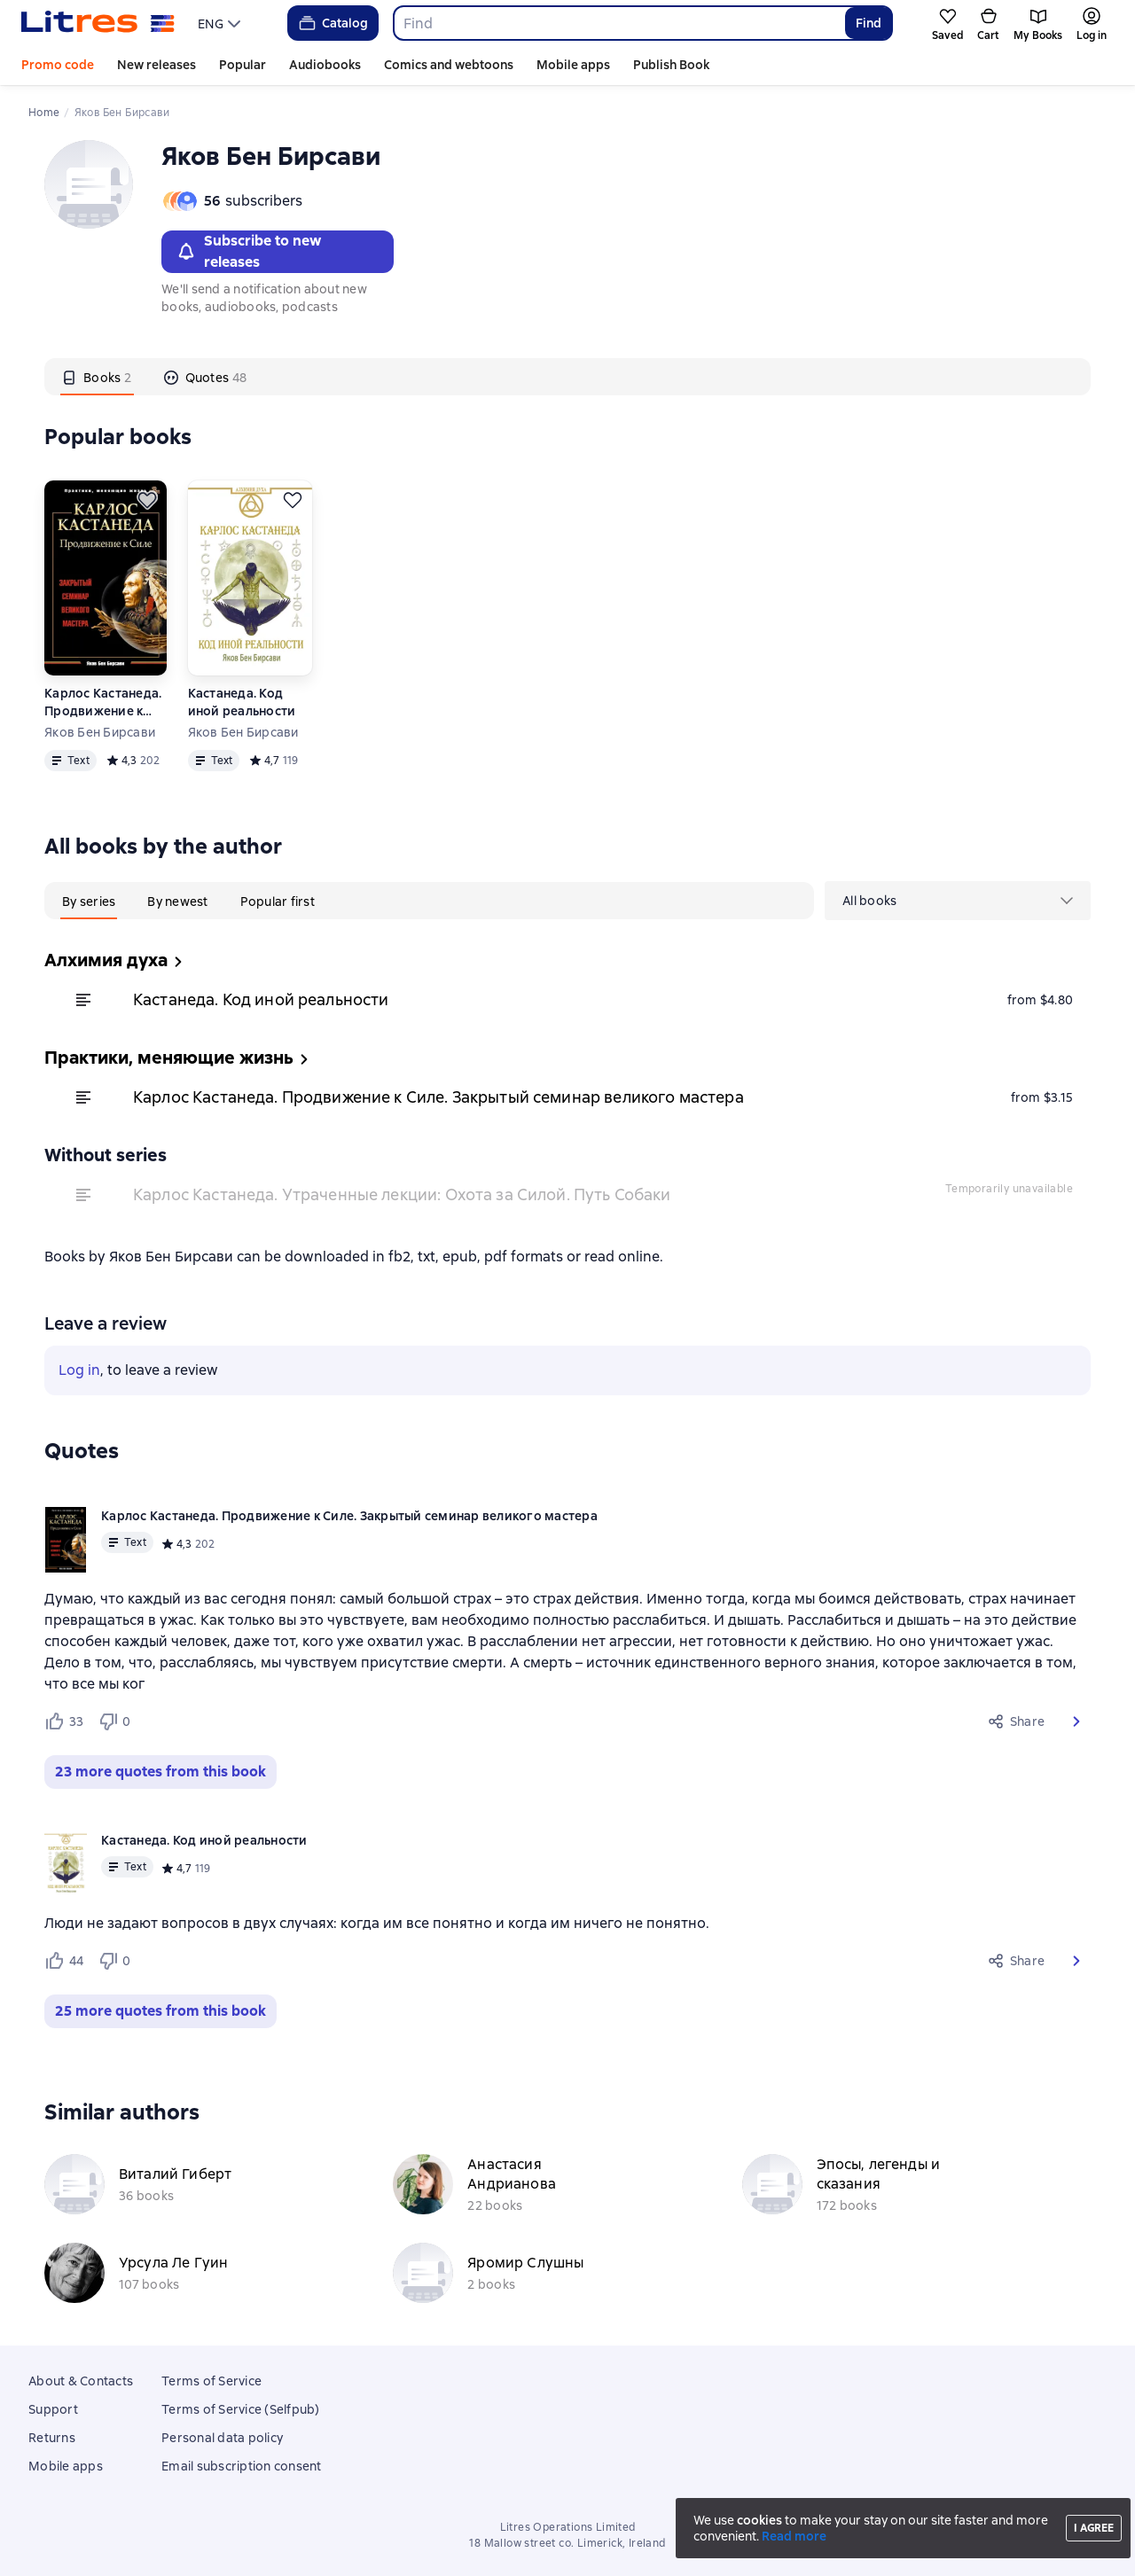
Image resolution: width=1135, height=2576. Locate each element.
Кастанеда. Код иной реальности (242, 702)
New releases (156, 65)
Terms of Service (211, 2381)
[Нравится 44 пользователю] (63, 1960)
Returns (51, 2438)
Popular (242, 65)
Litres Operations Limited (568, 2527)
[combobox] (618, 23)
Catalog (332, 23)
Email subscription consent (241, 2466)
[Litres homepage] (98, 23)
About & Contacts (80, 2381)
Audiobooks (325, 65)
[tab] (97, 377)
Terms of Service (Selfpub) (240, 2409)
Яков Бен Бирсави (99, 732)
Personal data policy (222, 2438)
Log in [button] (79, 1370)
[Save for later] (147, 500)
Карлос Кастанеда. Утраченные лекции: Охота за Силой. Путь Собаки (402, 1194)
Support (53, 2409)
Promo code (57, 65)
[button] (1076, 1721)
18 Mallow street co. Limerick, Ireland (567, 2543)
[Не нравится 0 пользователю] (117, 1721)
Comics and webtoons (448, 65)
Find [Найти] (868, 23)
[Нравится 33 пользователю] (63, 1721)
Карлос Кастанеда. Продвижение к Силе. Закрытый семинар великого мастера (102, 702)
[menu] (221, 23)
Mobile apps (573, 65)
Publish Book (671, 65)
